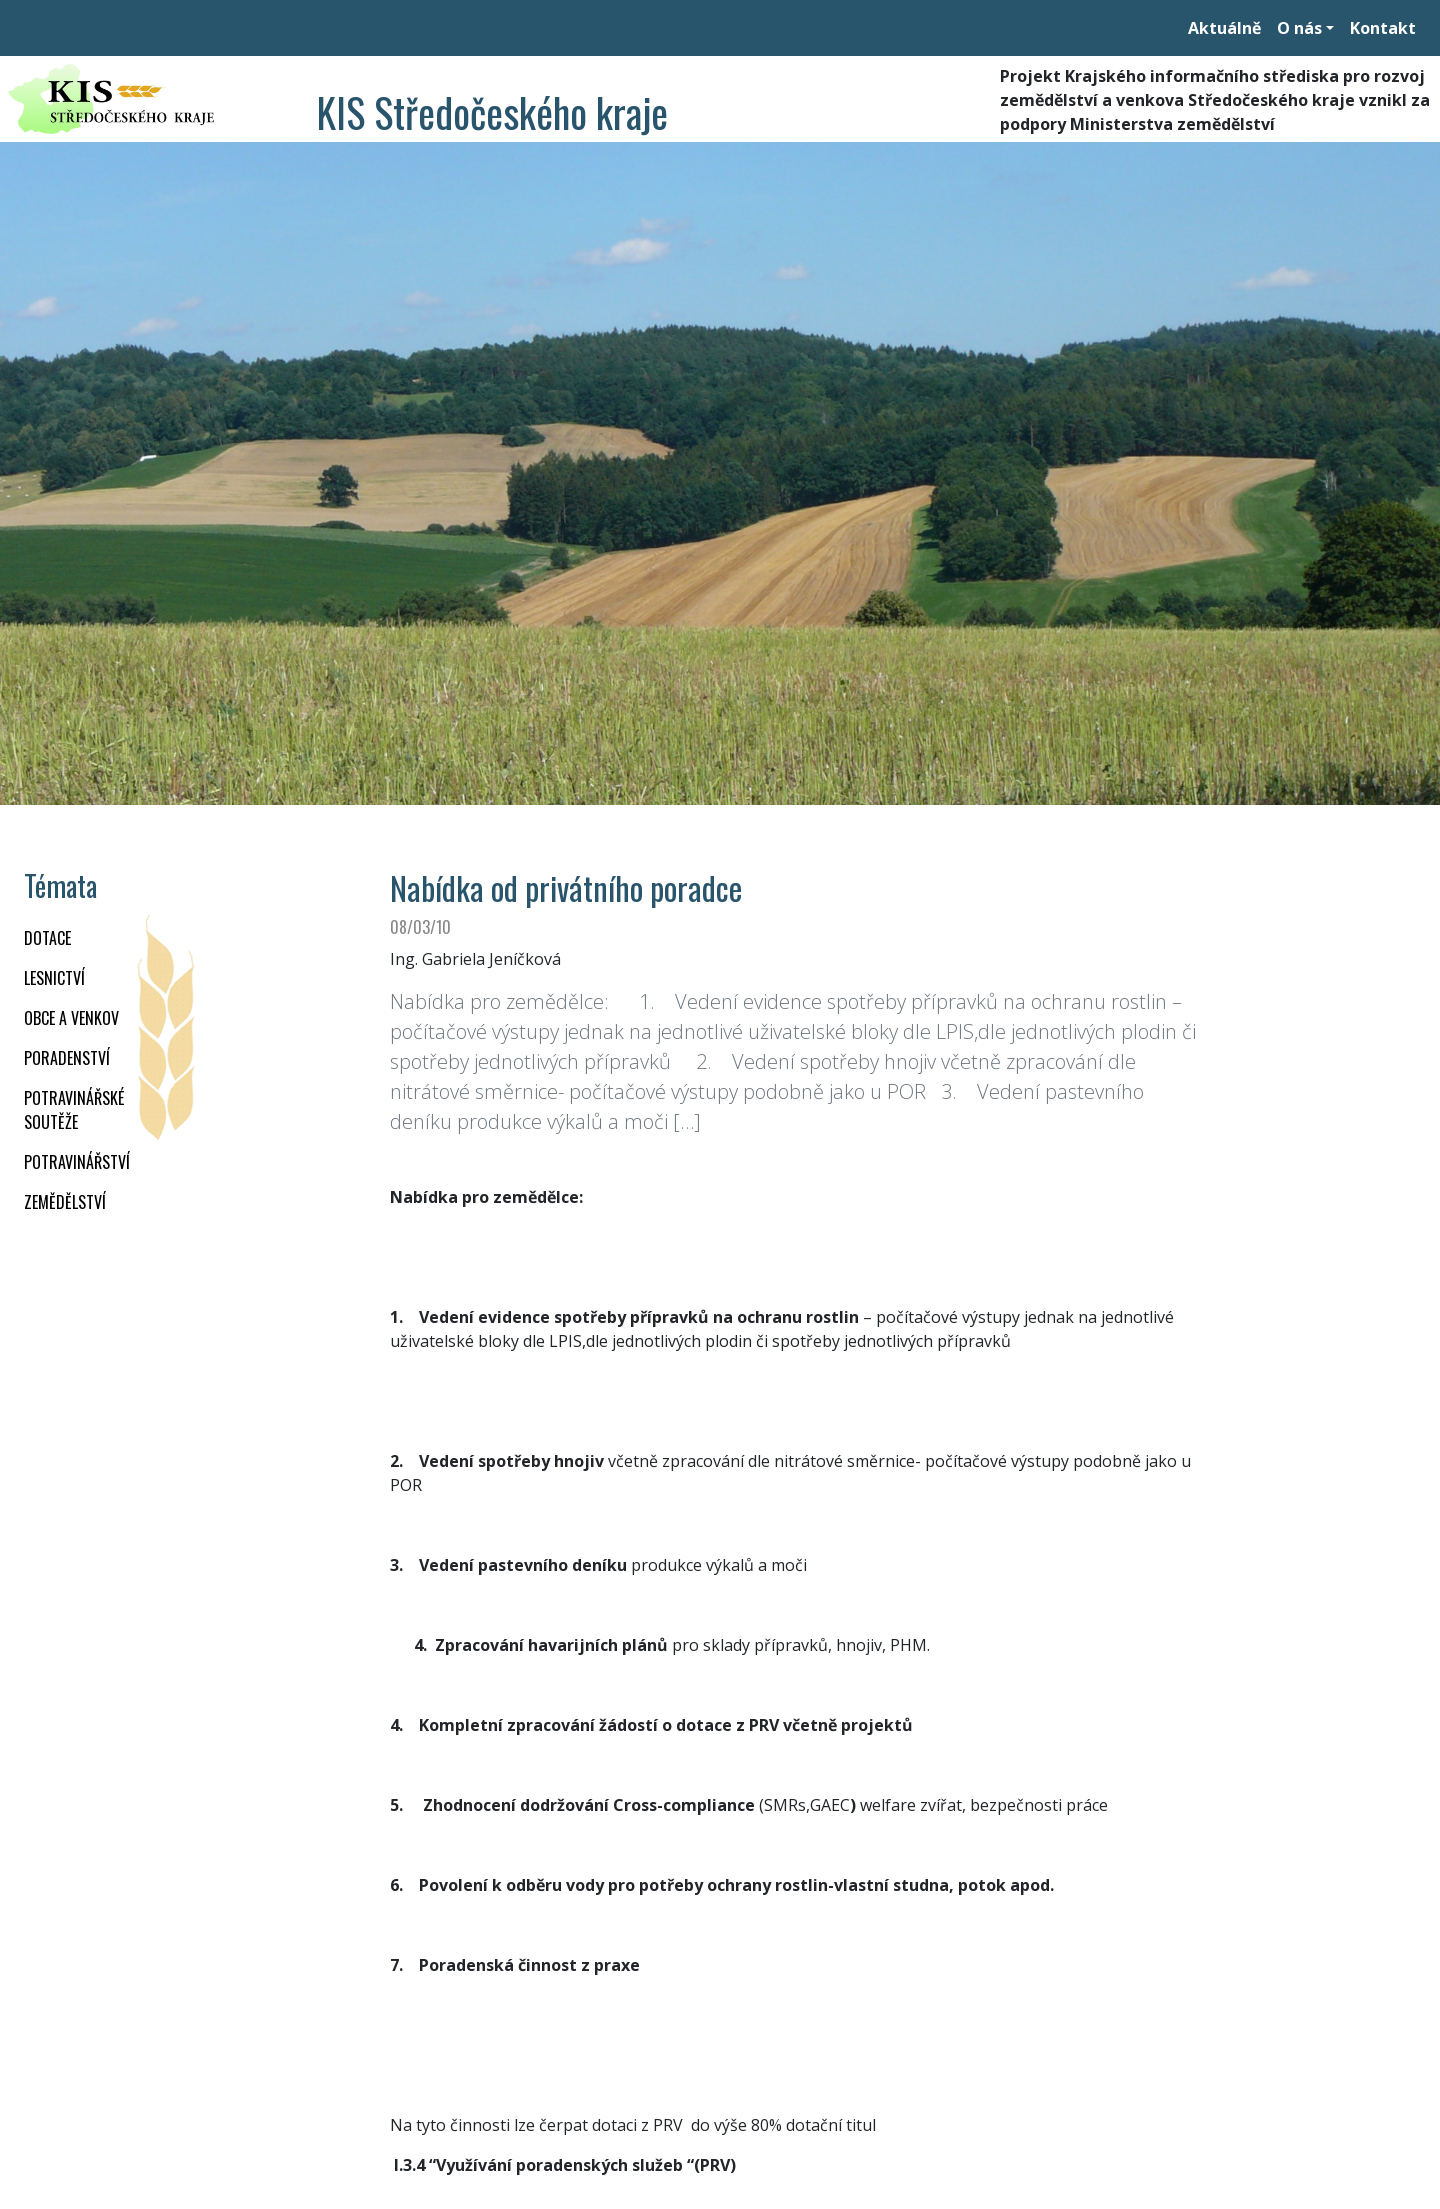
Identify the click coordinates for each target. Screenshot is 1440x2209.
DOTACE (47, 938)
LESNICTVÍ (54, 978)
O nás (1299, 28)
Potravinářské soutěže (74, 1110)
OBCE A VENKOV (71, 1018)
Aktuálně (1224, 28)
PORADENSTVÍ (67, 1058)
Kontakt (1383, 28)
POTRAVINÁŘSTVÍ (77, 1162)
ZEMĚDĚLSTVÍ (65, 1202)
